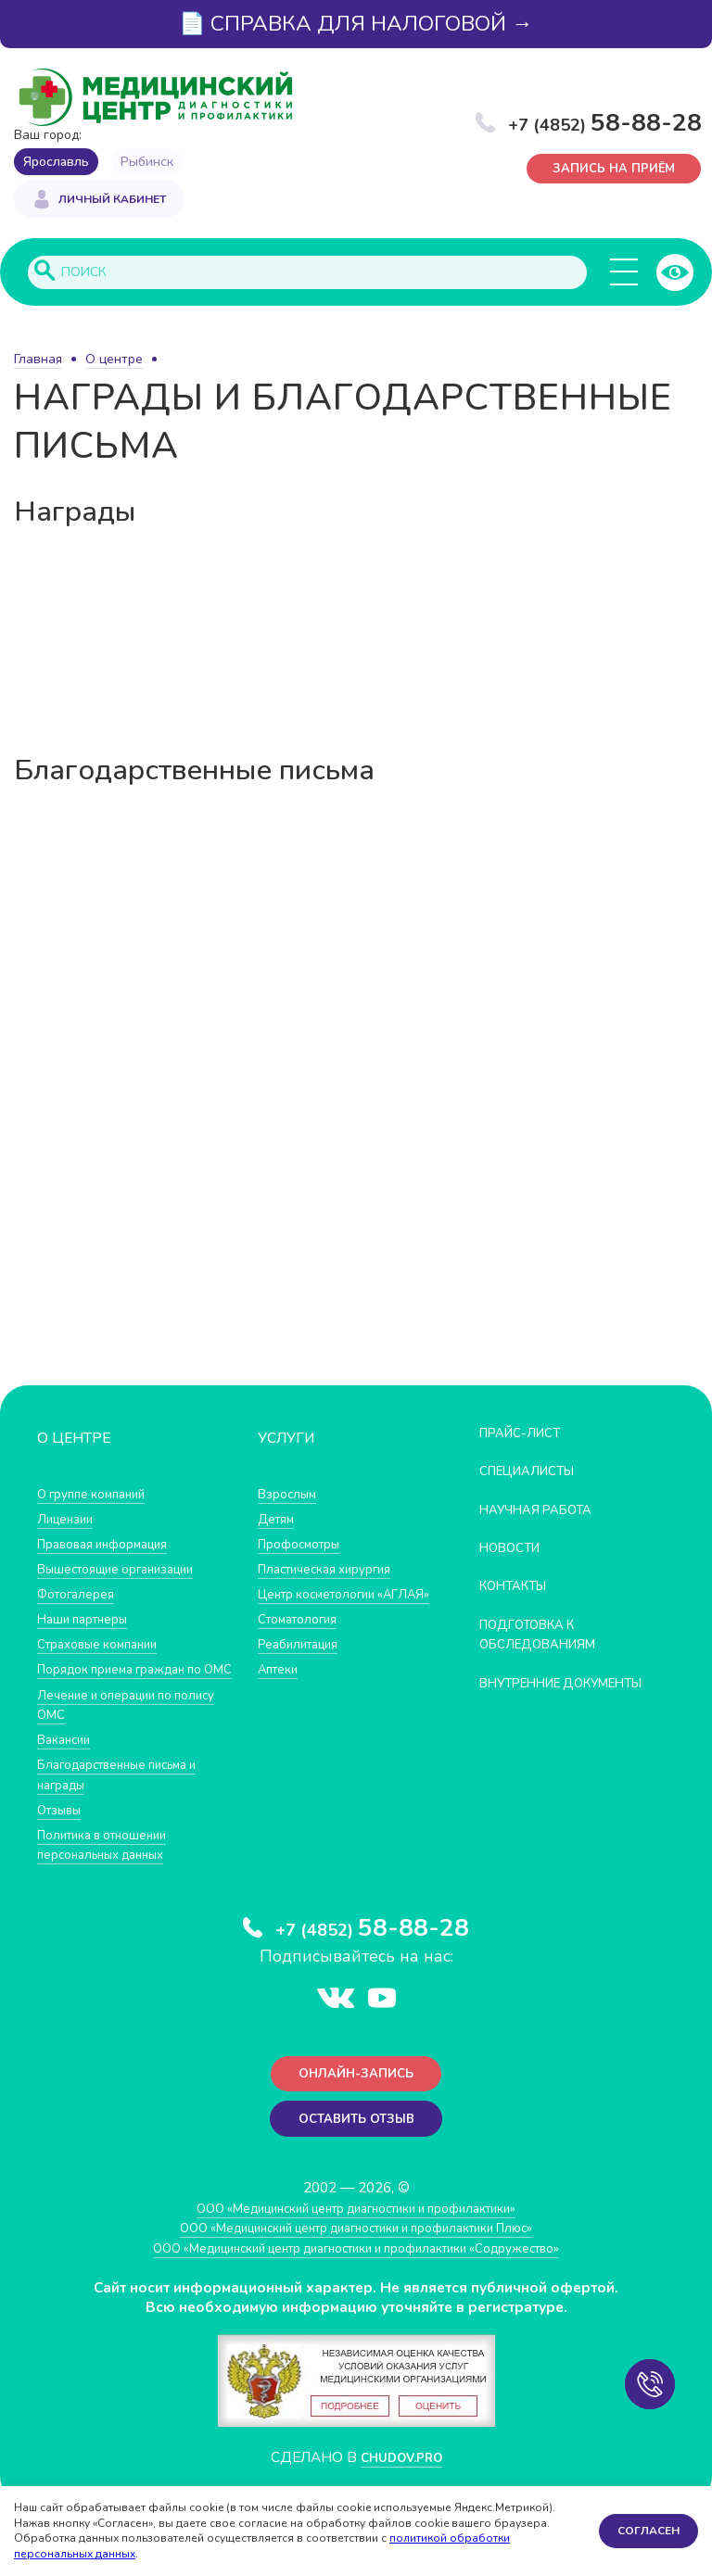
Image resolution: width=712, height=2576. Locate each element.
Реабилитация (304, 1665)
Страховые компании (106, 1645)
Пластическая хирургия (335, 1570)
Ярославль (56, 161)
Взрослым (291, 1495)
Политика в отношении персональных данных (111, 1867)
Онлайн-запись (356, 2099)
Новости (515, 1549)
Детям (279, 1520)
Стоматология (303, 1640)
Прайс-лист (526, 1434)
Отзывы (63, 1830)
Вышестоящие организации (128, 1570)
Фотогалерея (81, 1595)
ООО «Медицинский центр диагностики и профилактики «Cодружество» (356, 2279)
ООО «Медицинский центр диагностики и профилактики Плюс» (356, 2258)
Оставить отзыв (356, 2148)
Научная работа (544, 1511)
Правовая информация (112, 1545)
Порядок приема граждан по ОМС (132, 1681)
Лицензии (69, 1520)
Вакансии (67, 1761)
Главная (38, 361)
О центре (114, 361)
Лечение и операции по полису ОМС (114, 1726)
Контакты (518, 1587)
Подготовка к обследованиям (547, 1636)
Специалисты (535, 1472)
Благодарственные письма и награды (129, 1796)
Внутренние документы (528, 1694)
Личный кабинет (112, 202)
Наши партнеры (89, 1620)
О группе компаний (99, 1495)
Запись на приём (614, 171)
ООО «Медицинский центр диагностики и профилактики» (356, 2239)
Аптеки (281, 1690)
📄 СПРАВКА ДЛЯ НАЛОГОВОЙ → (356, 23)
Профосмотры (306, 1545)
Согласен (648, 2530)
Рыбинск (147, 161)
